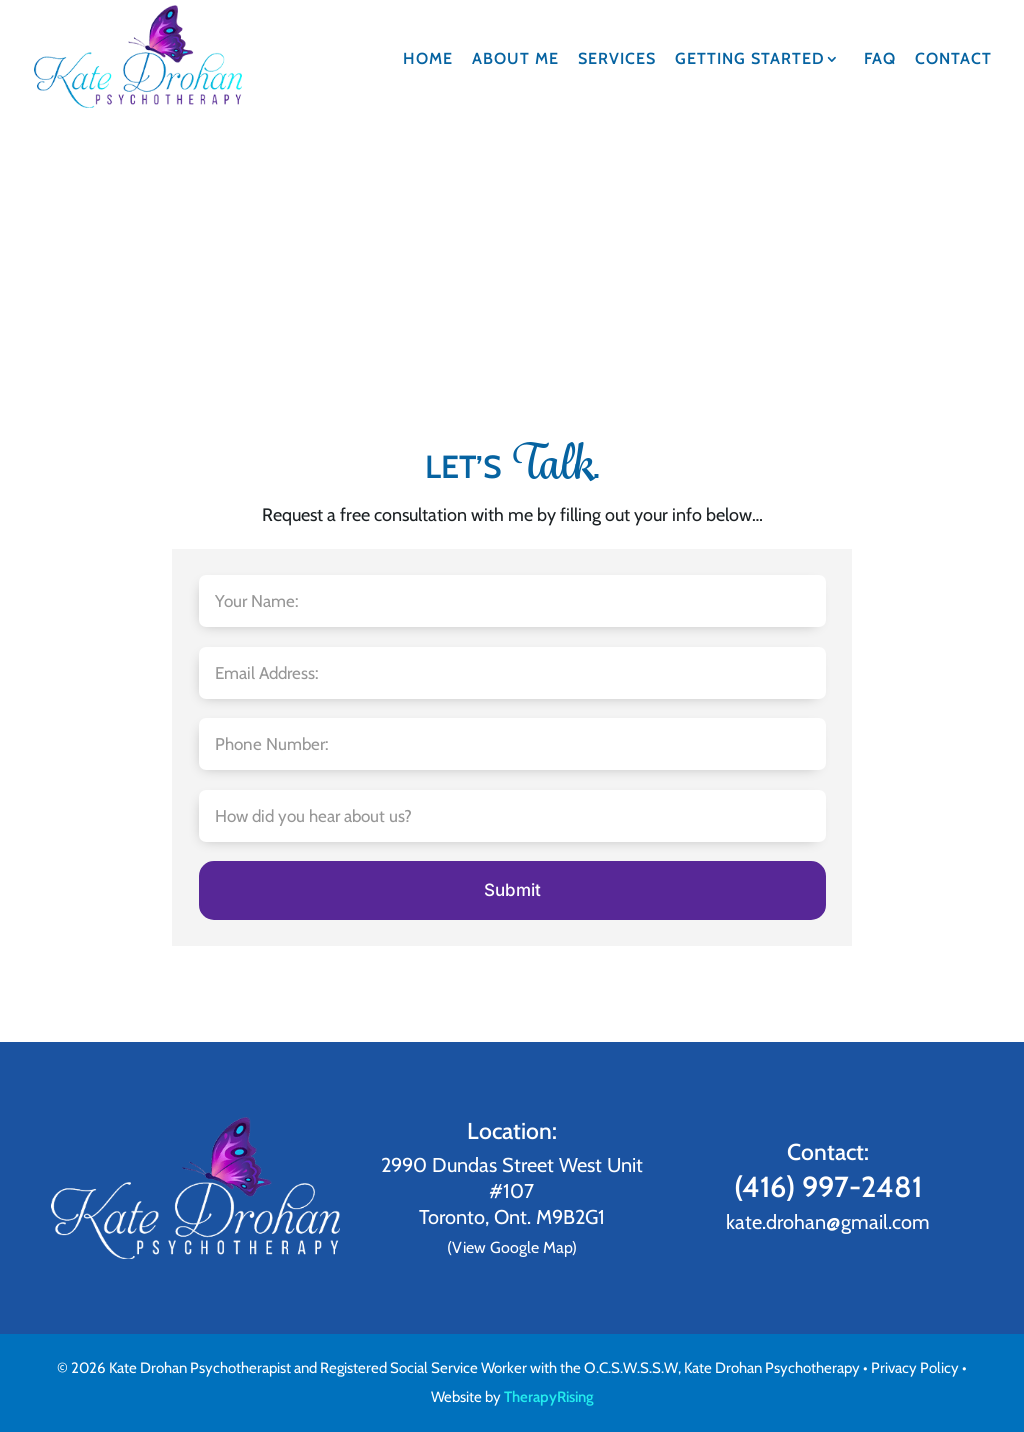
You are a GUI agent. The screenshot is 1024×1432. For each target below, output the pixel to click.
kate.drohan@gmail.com (828, 1222)
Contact (953, 60)
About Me (515, 60)
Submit (512, 890)
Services (617, 60)
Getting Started (750, 60)
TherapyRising (549, 1397)
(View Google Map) (512, 1247)
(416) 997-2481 (828, 1186)
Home (428, 60)
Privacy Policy (915, 1368)
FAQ (880, 60)
